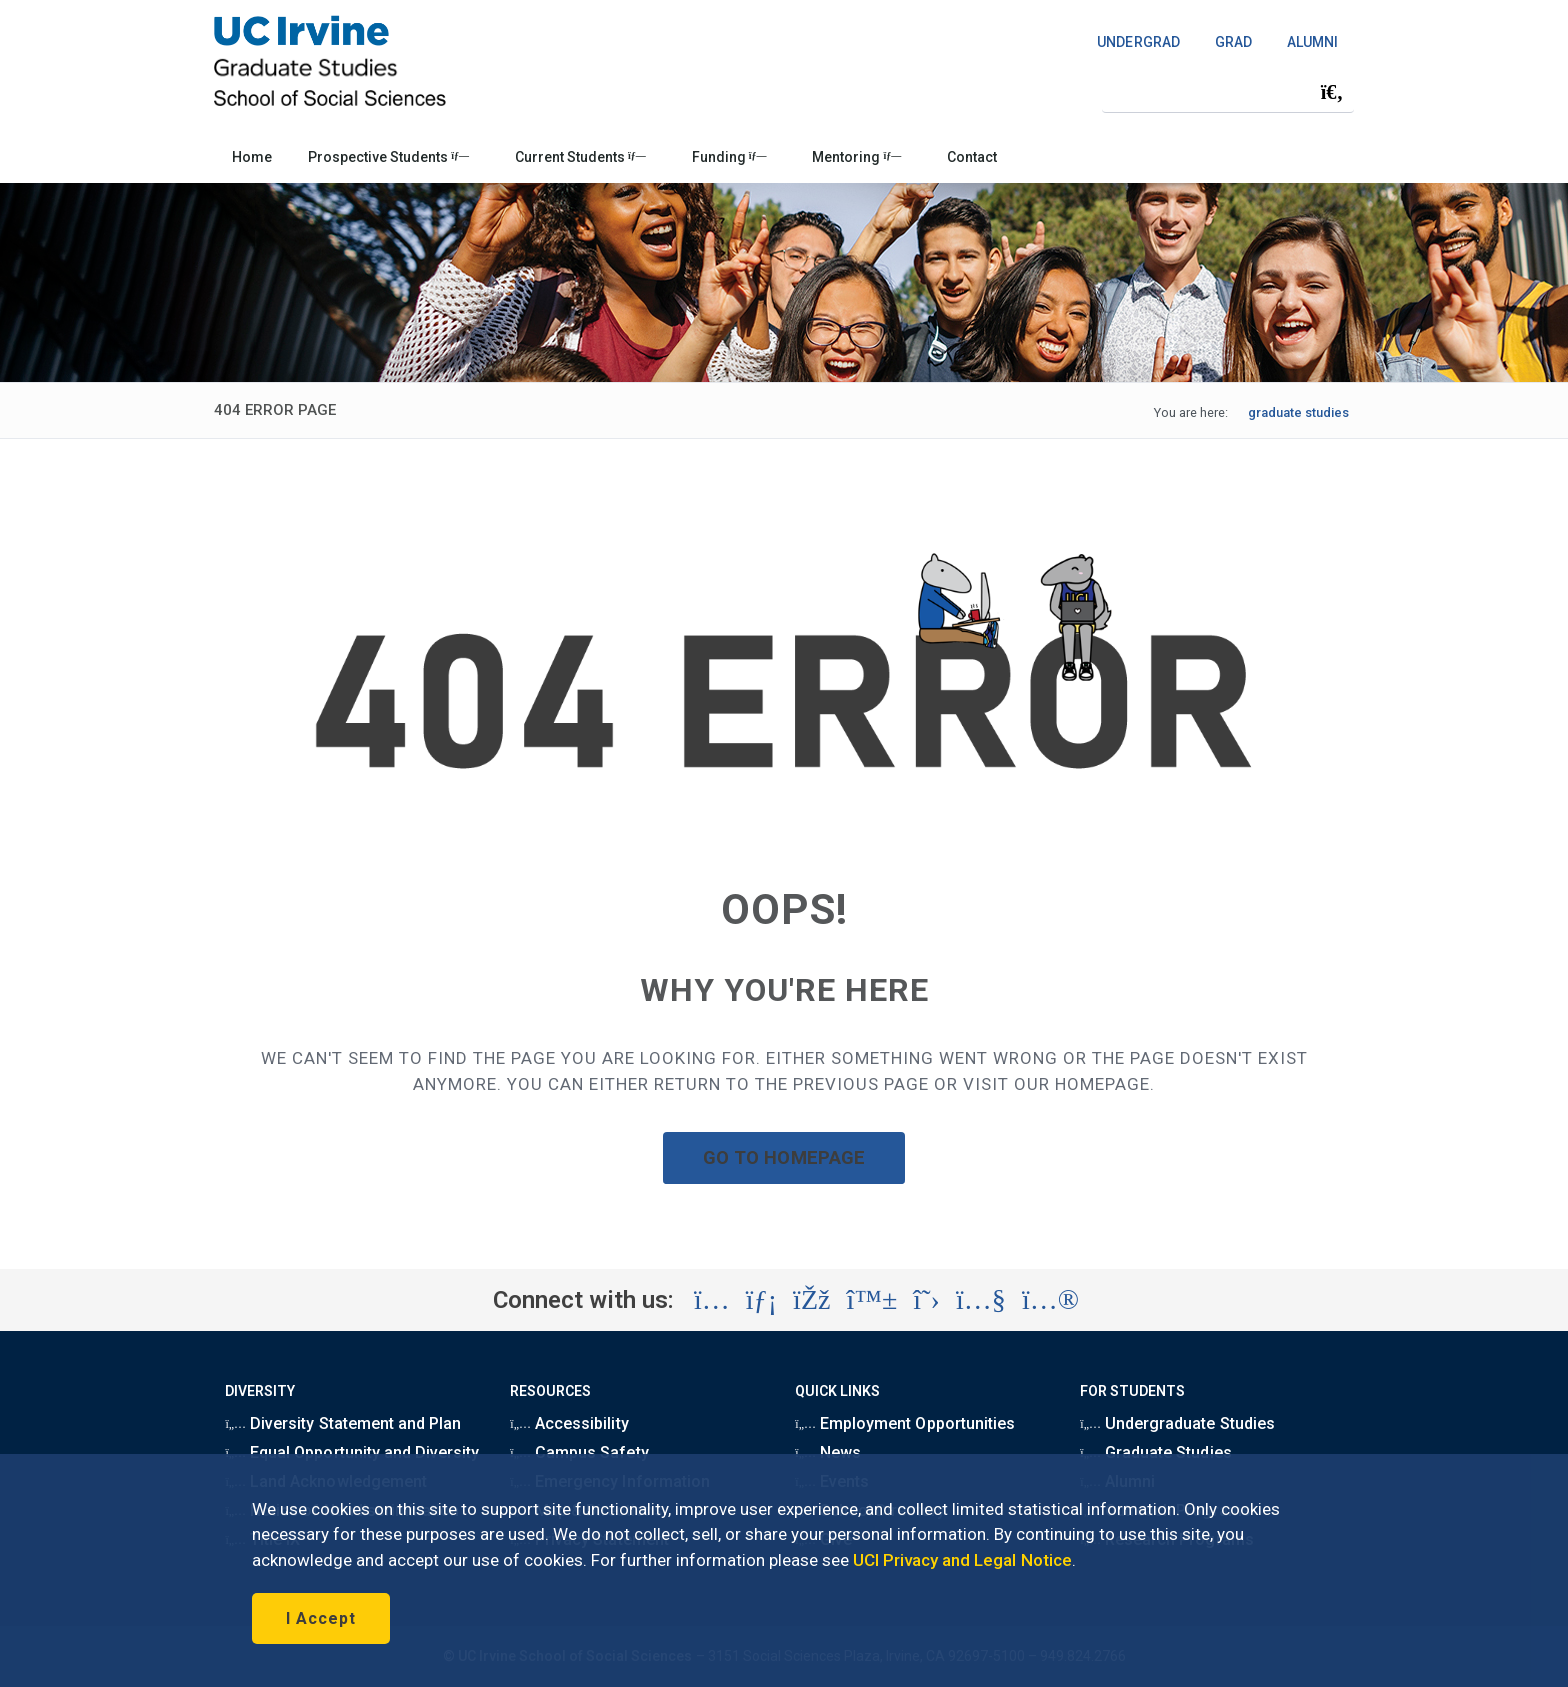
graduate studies (1298, 412)
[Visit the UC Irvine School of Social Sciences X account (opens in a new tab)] (926, 1300)
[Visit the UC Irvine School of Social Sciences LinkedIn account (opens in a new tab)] (761, 1300)
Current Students (580, 157)
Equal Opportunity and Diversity (352, 1452)
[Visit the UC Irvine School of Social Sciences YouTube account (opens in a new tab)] (981, 1300)
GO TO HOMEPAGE (784, 1157)
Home (252, 157)
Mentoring (856, 157)
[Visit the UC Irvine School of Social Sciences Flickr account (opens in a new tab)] (1050, 1300)
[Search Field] (1228, 91)
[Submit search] (1332, 92)
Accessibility (569, 1423)
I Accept (321, 1618)
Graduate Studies (1155, 1452)
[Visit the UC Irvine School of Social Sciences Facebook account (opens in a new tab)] (811, 1300)
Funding (729, 157)
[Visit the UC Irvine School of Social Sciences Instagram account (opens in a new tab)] (712, 1300)
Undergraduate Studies (1177, 1423)
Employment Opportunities (905, 1423)
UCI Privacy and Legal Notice (962, 1560)
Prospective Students (388, 157)
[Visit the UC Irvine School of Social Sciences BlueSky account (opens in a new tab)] (872, 1300)
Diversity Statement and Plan (343, 1423)
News (828, 1452)
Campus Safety (579, 1452)
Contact (972, 157)
